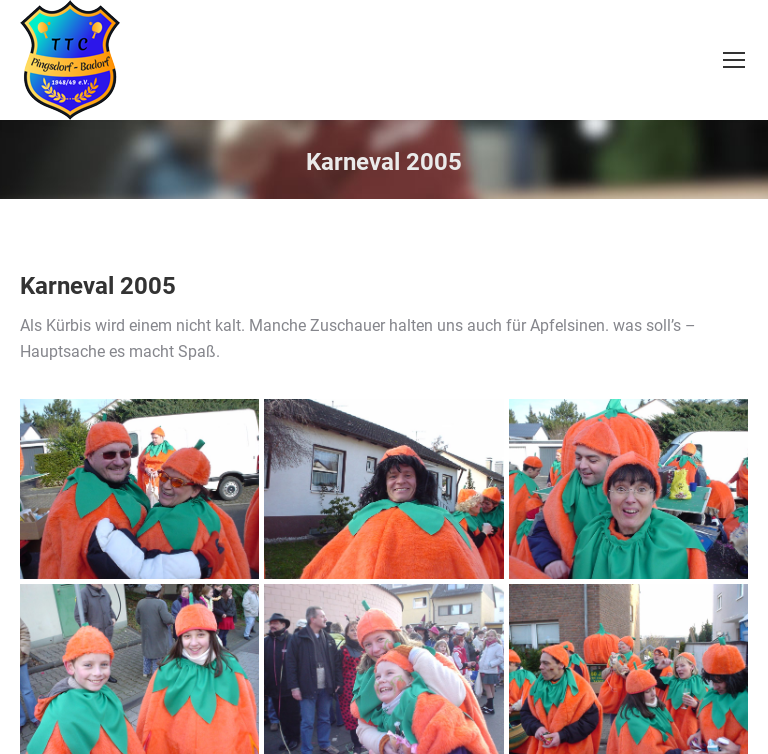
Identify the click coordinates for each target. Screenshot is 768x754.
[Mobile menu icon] (734, 60)
